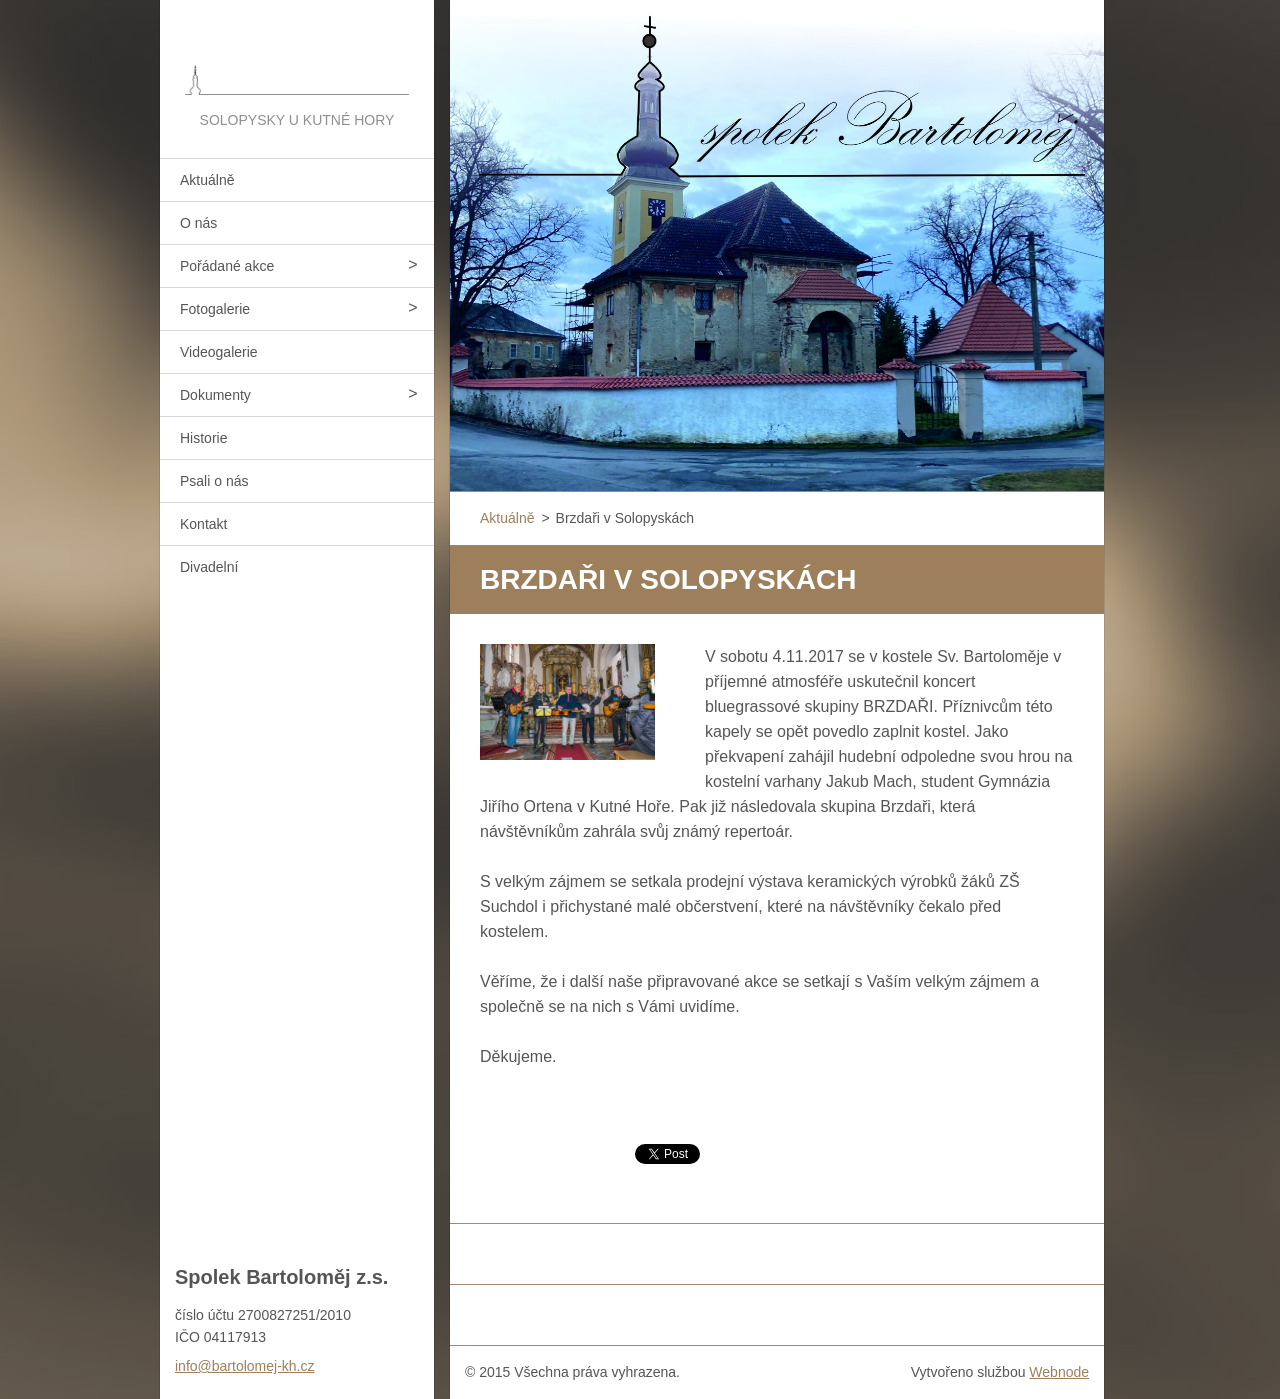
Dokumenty (215, 395)
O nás (198, 223)
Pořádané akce (227, 266)
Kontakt (203, 524)
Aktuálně (207, 180)
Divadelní (209, 567)
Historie (203, 438)
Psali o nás (214, 481)
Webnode (1059, 1372)
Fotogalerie (215, 309)
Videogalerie (219, 352)
